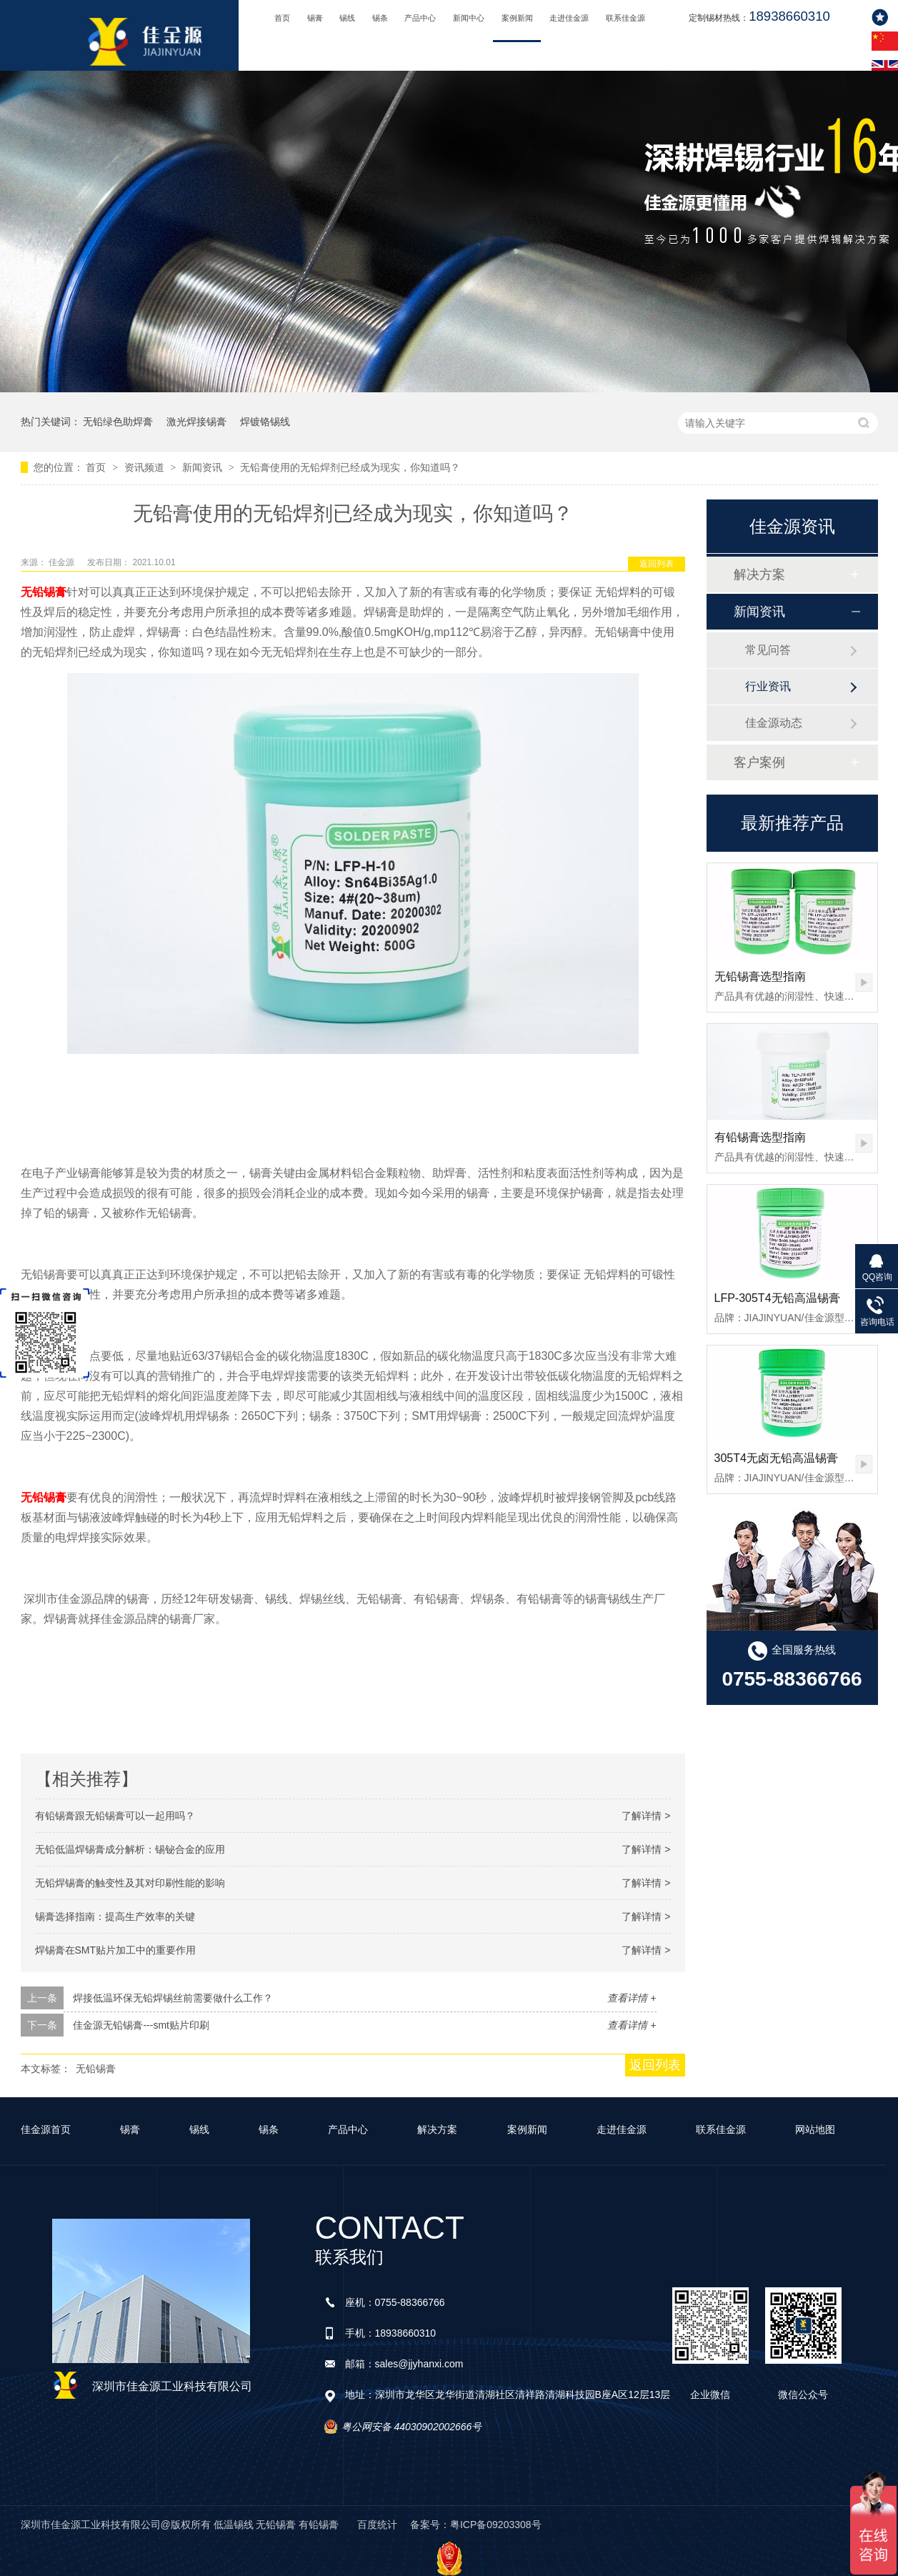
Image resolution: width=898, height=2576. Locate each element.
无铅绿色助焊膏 (118, 421)
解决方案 (759, 574)
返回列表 (656, 564)
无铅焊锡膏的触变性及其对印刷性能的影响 (130, 1883)
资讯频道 (145, 467)
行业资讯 (768, 686)
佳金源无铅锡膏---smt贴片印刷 (141, 2025)
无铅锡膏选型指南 (760, 976)
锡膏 (315, 18)
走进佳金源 (569, 18)
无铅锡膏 (43, 592)
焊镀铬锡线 (265, 421)
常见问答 (768, 650)
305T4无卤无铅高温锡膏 (776, 1458)
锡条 (380, 18)
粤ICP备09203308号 (496, 2524)
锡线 (347, 18)
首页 (282, 18)
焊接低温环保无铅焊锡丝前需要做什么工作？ (173, 1998)
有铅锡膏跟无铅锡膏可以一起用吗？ (115, 1815)
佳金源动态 (773, 723)
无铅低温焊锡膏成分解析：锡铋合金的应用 (130, 1849)
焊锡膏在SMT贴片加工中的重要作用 (115, 1950)
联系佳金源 (625, 18)
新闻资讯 (203, 467)
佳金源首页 (46, 2129)
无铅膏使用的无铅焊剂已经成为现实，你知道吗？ (350, 467)
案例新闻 (517, 18)
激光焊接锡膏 (196, 421)
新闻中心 (468, 18)
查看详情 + (631, 1998)
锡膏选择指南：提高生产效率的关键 (115, 1916)
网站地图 (815, 2129)
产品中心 (420, 18)
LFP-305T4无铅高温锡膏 (777, 1298)
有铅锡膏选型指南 (760, 1137)
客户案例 (759, 762)
